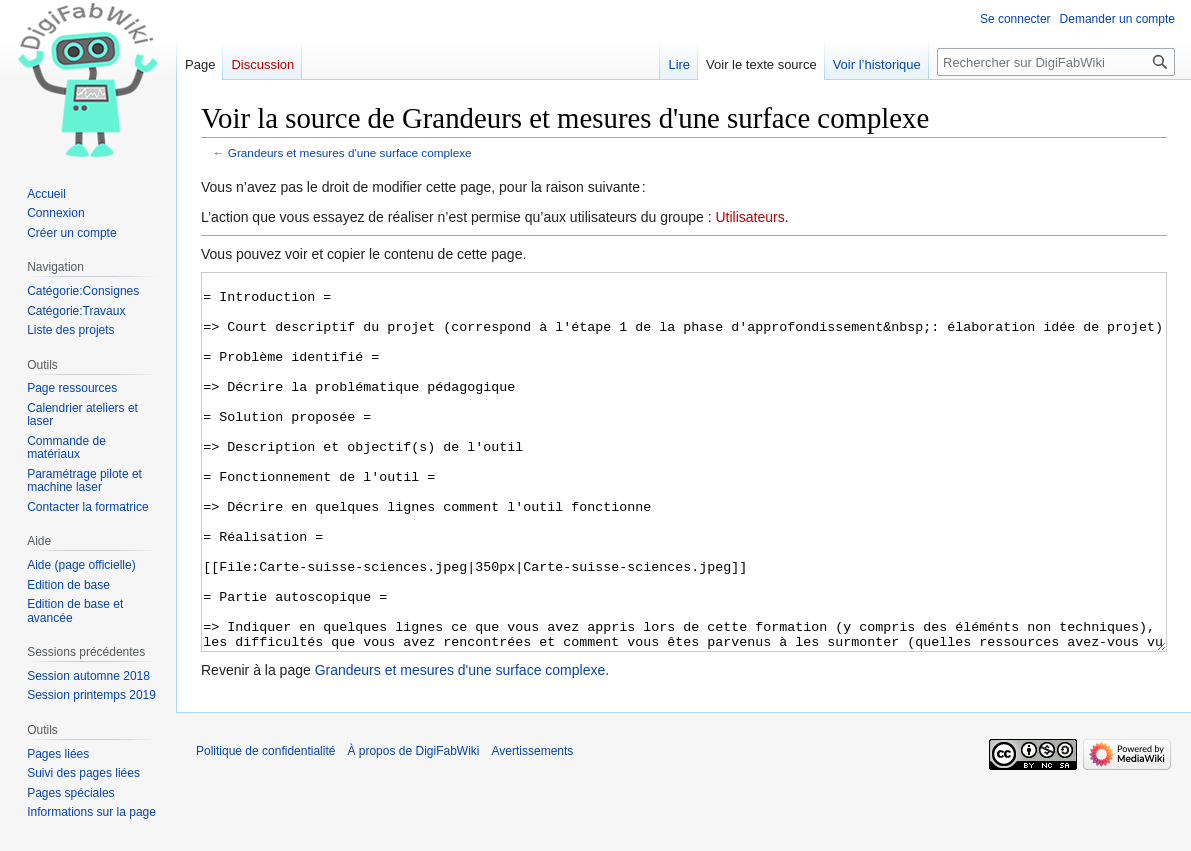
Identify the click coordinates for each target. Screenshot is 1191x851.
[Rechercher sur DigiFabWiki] (1056, 62)
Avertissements (533, 826)
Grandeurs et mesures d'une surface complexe (350, 152)
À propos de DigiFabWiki (413, 826)
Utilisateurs (749, 217)
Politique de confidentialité (265, 826)
